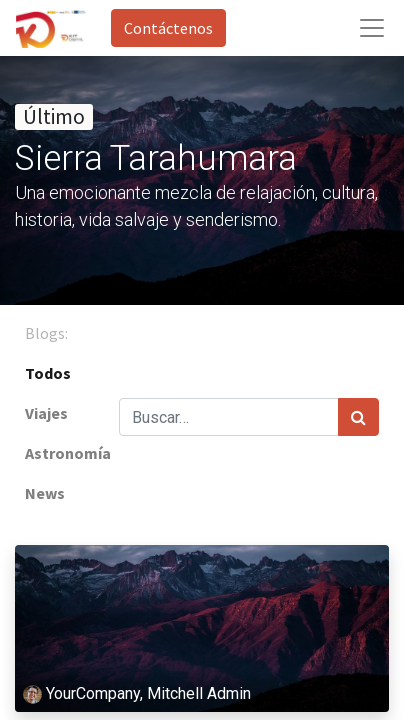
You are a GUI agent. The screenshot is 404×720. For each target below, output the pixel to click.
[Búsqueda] (358, 417)
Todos (48, 373)
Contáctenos (168, 28)
